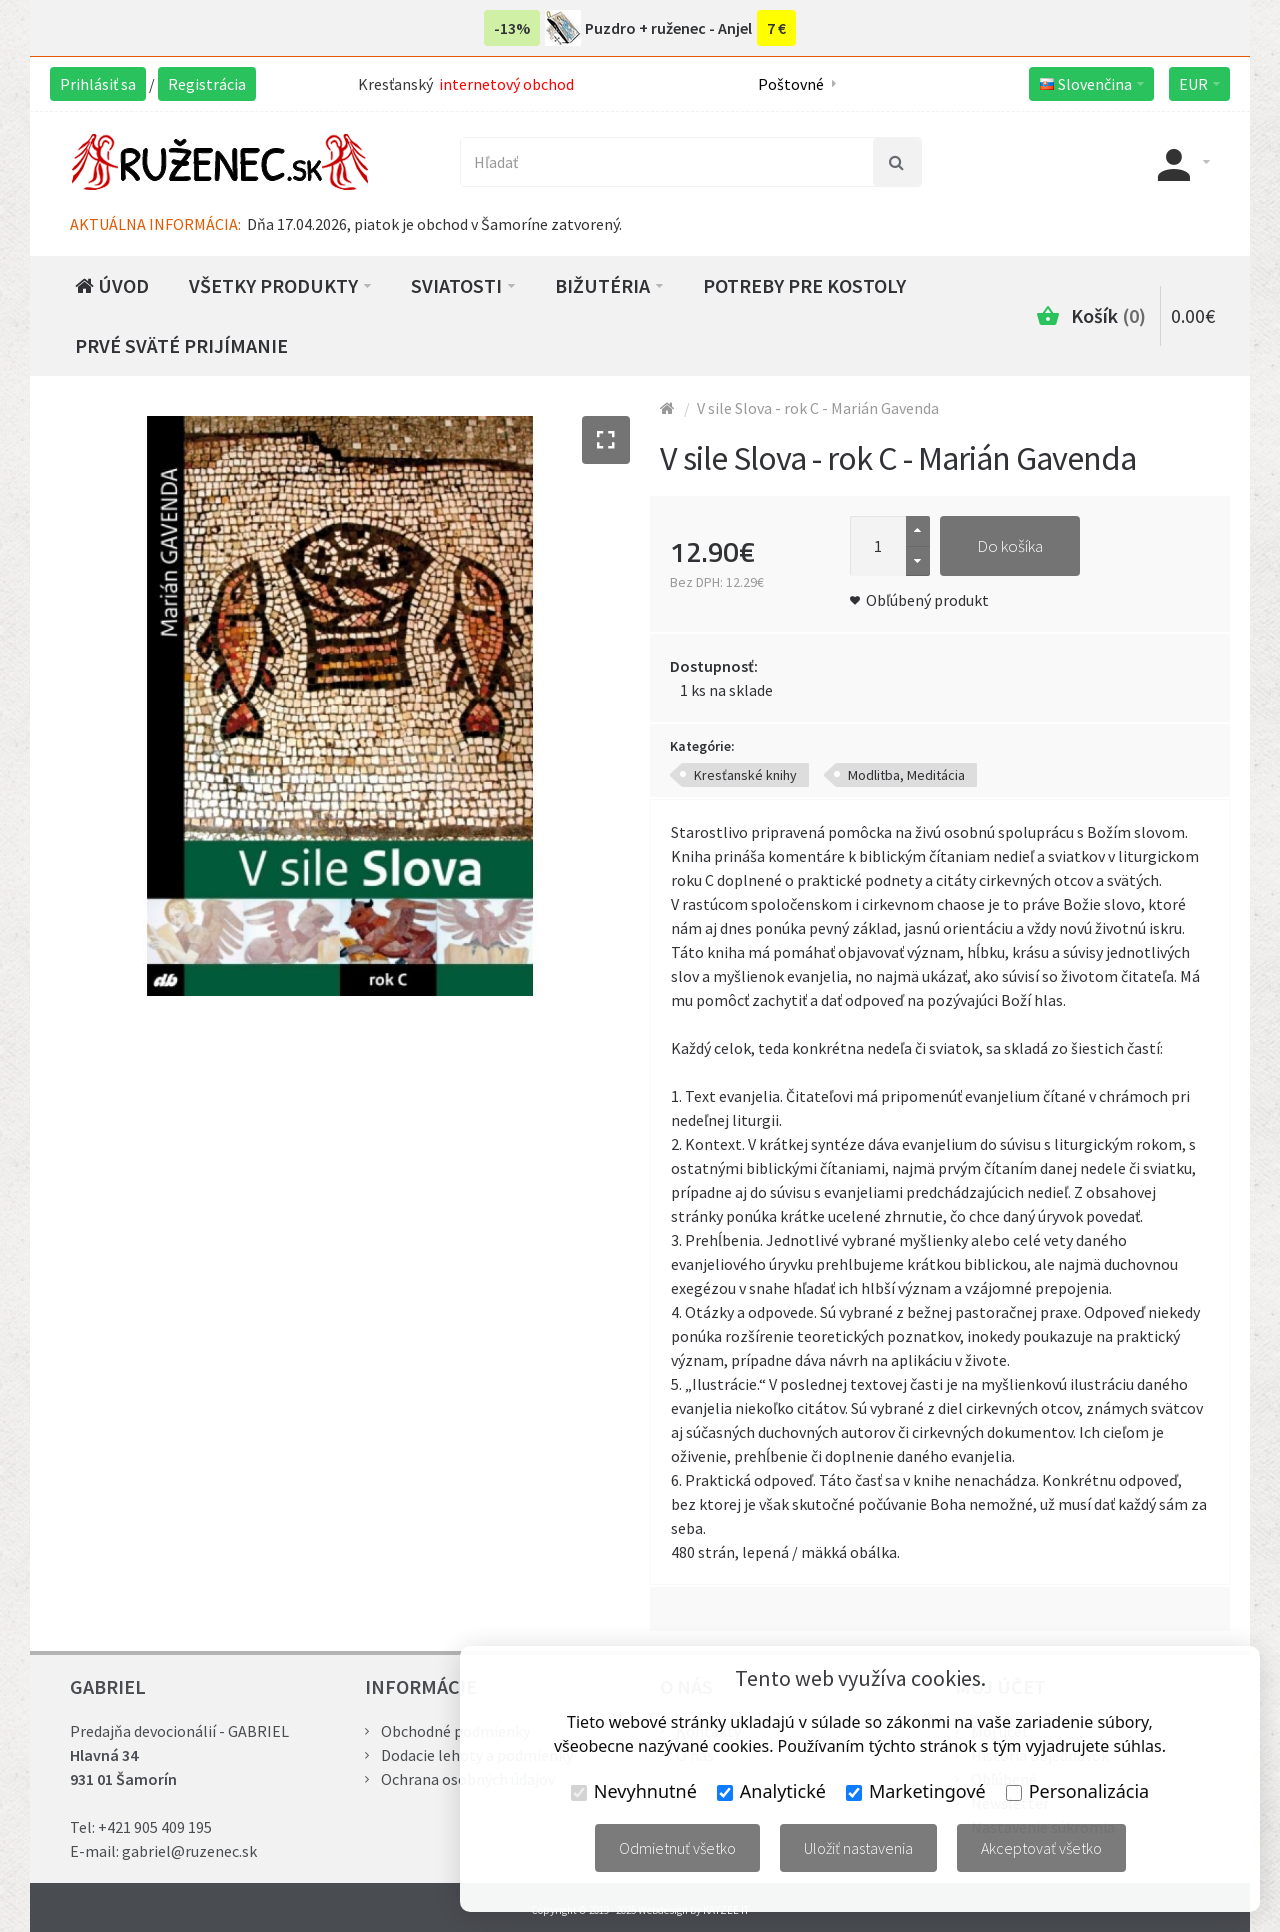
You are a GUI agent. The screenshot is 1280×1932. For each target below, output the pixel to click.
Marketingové (916, 1791)
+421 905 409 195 (155, 1827)
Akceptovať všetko (1041, 1848)
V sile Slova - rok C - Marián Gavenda (818, 408)
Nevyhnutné (634, 1791)
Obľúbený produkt (927, 600)
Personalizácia (1077, 1791)
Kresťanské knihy (745, 775)
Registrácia (207, 84)
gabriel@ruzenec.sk (189, 1851)
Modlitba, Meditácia (906, 775)
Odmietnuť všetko (677, 1848)
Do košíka (1010, 546)
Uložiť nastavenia (858, 1848)
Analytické (771, 1791)
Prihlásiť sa (98, 84)
